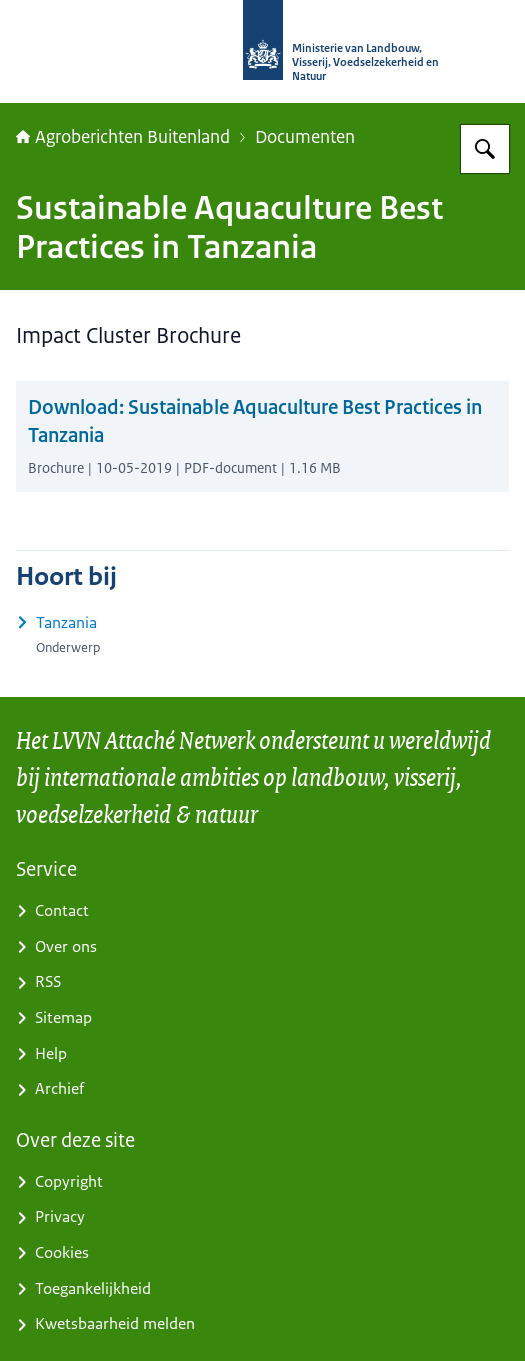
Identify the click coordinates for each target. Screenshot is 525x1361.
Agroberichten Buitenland (123, 137)
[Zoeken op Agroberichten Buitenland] (485, 149)
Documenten (305, 137)
